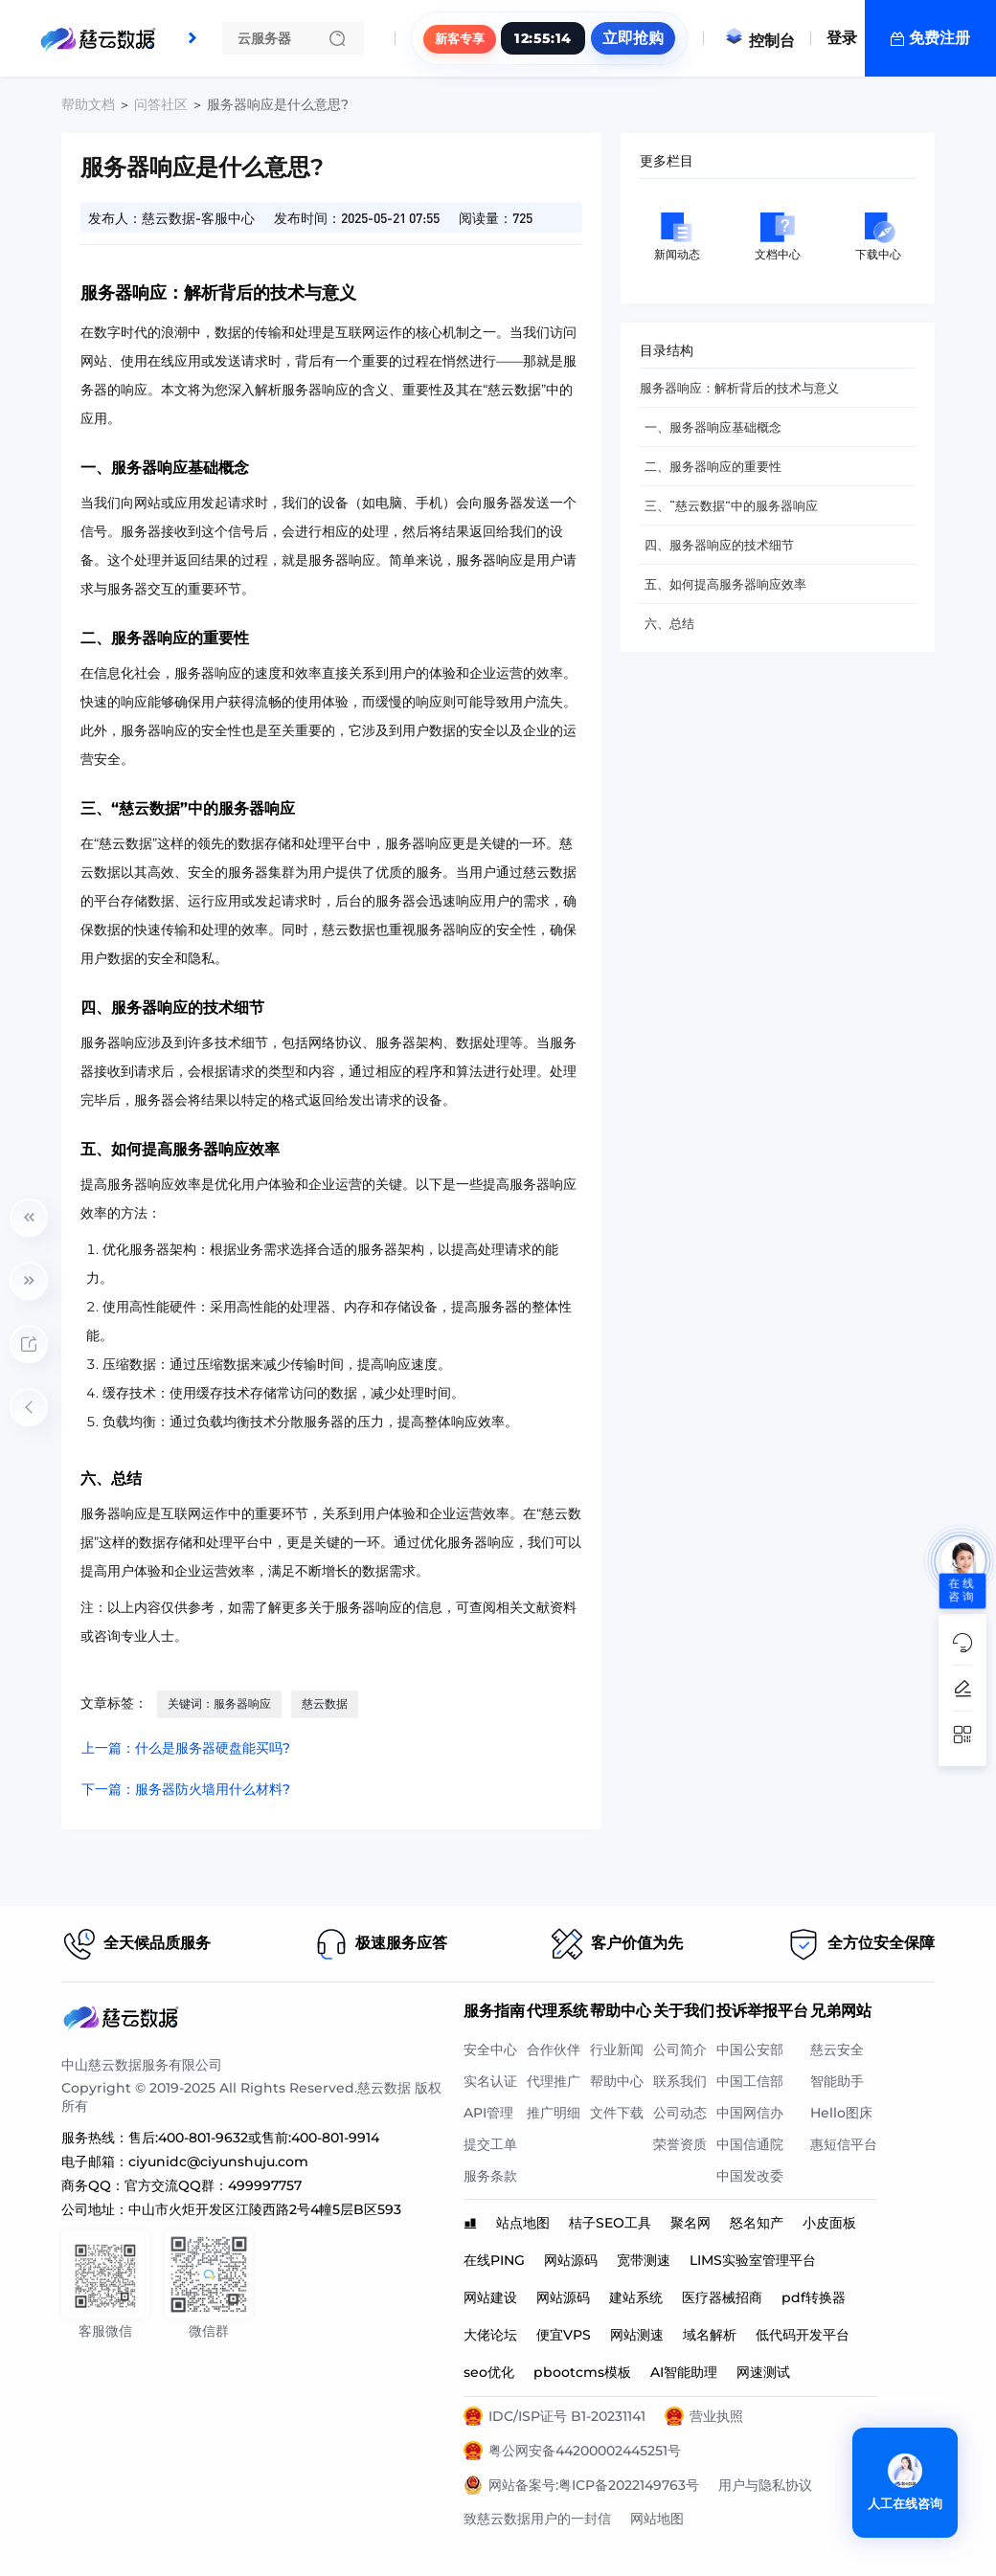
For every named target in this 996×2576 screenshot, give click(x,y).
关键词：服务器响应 (219, 1703)
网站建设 (490, 2297)
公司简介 (680, 2049)
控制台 (759, 41)
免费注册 (939, 38)
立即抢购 (633, 38)
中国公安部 (749, 2049)
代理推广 (553, 2081)
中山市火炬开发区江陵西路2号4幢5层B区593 (264, 2209)
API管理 (488, 2112)
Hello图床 (841, 2112)
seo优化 (489, 2372)
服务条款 (490, 2175)
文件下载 (617, 2112)
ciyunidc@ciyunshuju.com (218, 2161)
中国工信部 (749, 2081)
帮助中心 (617, 2081)
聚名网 (690, 2222)
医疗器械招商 (722, 2297)
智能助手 (837, 2081)
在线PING (494, 2260)
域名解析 (709, 2334)
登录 (841, 38)
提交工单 (490, 2144)
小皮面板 (829, 2222)
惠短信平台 (843, 2144)
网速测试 (763, 2372)
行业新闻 (617, 2049)
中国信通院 (749, 2144)
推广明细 (553, 2112)
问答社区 (161, 104)
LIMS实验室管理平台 (753, 2260)
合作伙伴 (553, 2049)
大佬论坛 (490, 2334)
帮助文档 (88, 104)
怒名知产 (756, 2222)
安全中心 (490, 2049)
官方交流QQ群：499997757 (213, 2185)
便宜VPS (563, 2334)
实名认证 (490, 2081)
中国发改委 (749, 2175)
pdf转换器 (813, 2297)
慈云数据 (325, 1703)
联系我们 (680, 2081)
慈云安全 (837, 2049)
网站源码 (571, 2260)
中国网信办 (749, 2112)
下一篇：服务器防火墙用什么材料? (185, 1789)
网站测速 (637, 2334)
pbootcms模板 (582, 2372)
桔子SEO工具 (610, 2222)
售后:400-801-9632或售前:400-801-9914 (253, 2137)
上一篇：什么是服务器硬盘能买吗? (185, 1748)
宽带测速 (643, 2260)
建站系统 (636, 2297)
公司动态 (680, 2112)
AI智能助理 (683, 2372)
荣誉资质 (680, 2144)
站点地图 (523, 2222)
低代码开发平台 (802, 2334)
